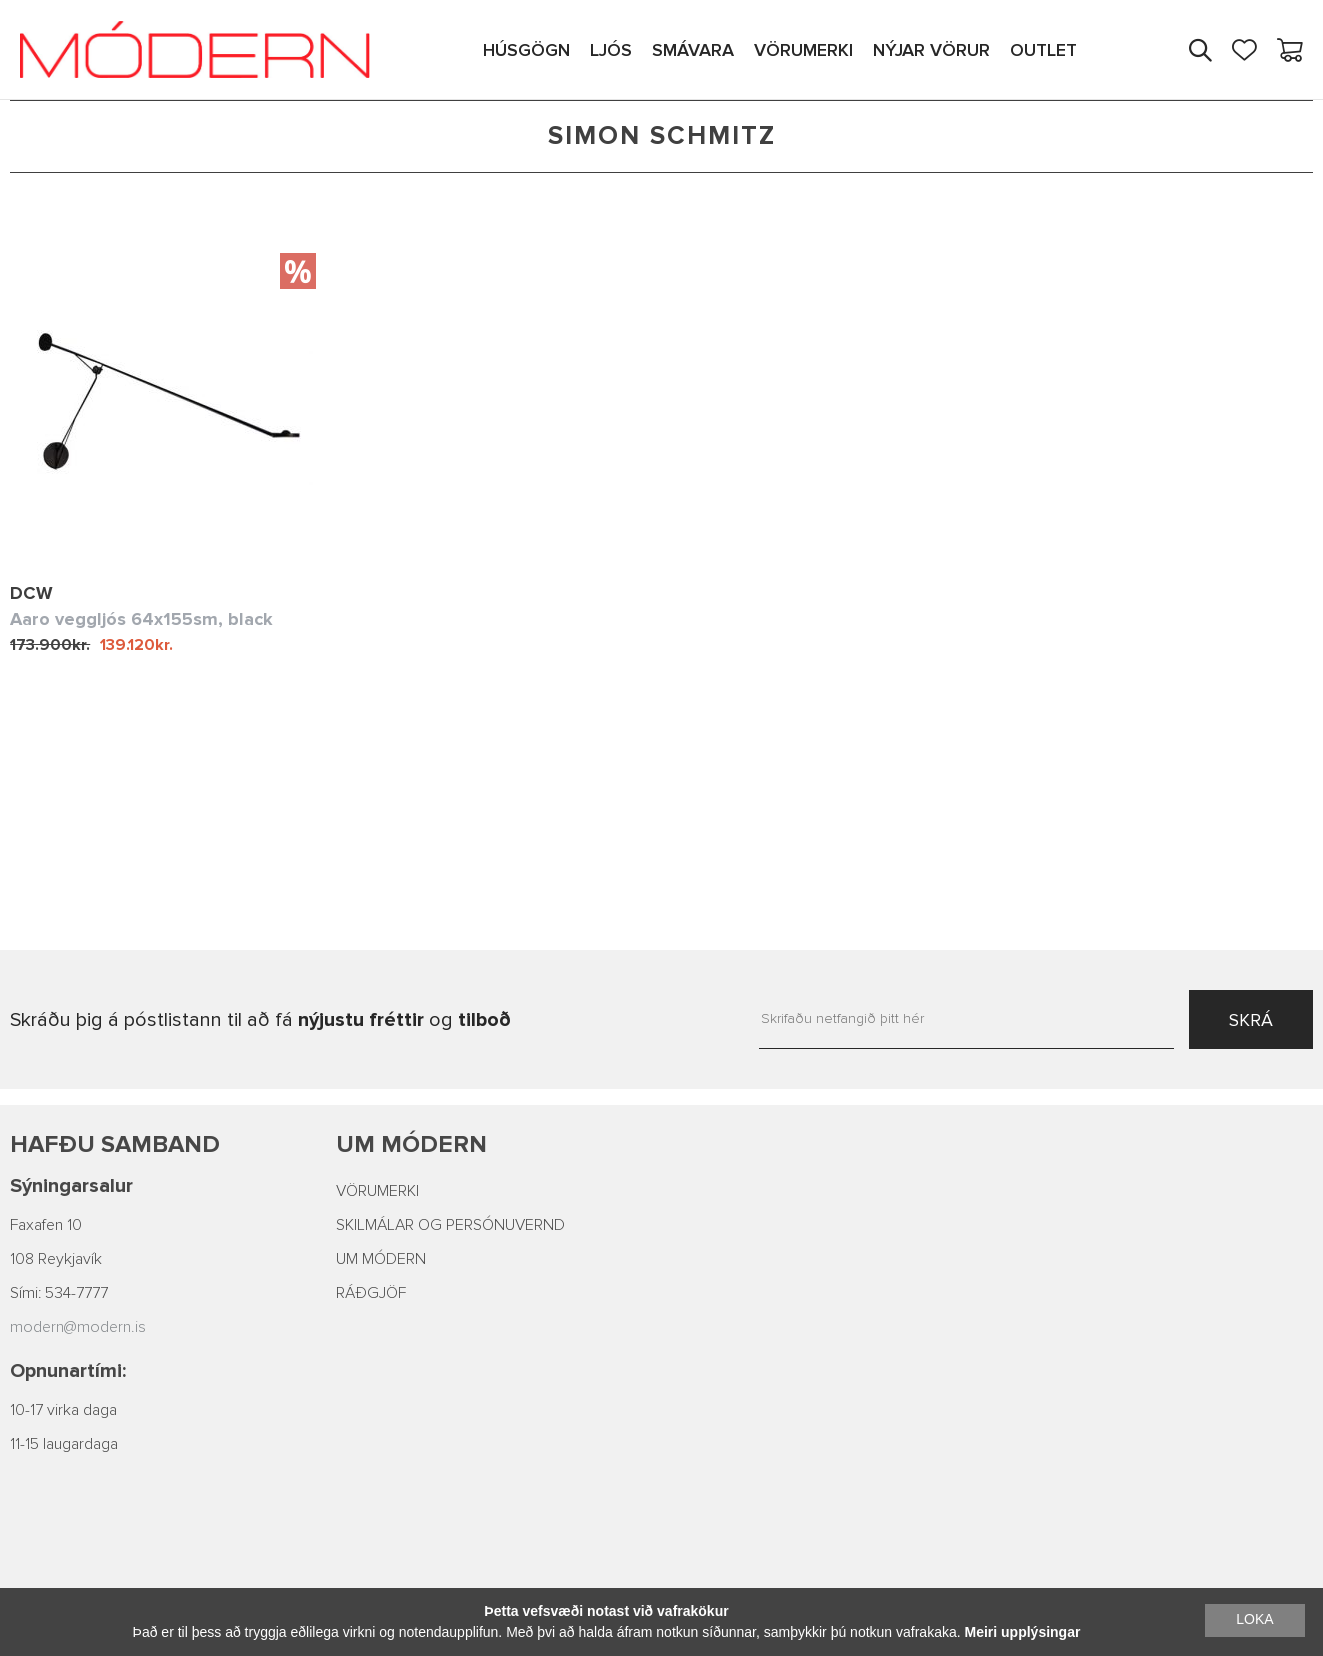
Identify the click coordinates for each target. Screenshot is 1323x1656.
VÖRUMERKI (377, 1191)
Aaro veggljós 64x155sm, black (141, 619)
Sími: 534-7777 (59, 1293)
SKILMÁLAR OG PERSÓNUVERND (450, 1225)
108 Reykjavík (56, 1259)
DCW (31, 593)
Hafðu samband (115, 1144)
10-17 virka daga (63, 1410)
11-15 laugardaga (64, 1444)
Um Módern (411, 1144)
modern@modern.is (78, 1327)
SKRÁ (1251, 1020)
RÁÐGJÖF (371, 1293)
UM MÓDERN (381, 1259)
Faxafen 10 (46, 1225)
